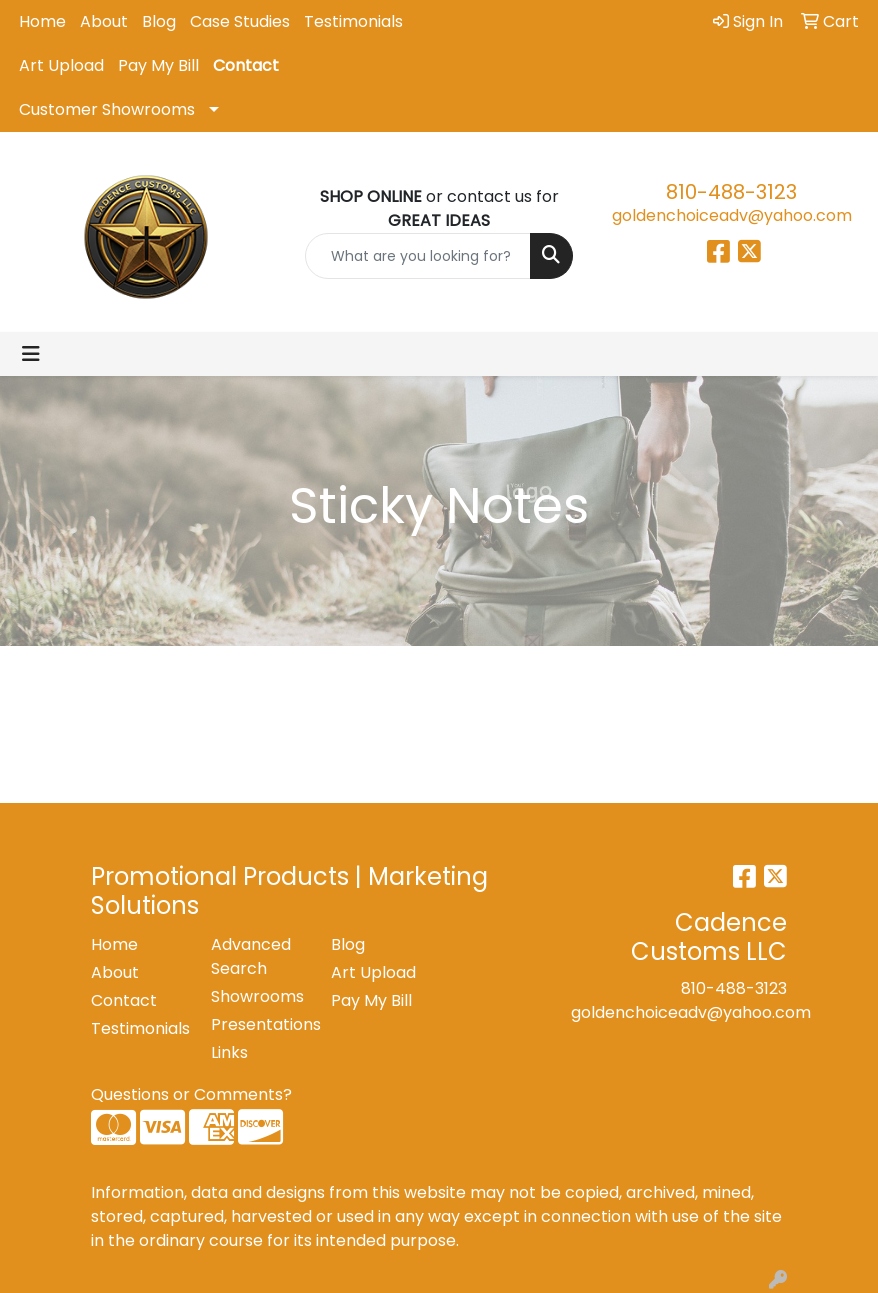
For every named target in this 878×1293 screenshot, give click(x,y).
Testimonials (353, 21)
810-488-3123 (731, 192)
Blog (159, 21)
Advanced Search (251, 956)
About (104, 21)
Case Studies (240, 21)
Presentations (259, 1024)
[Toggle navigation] (31, 354)
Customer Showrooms (107, 109)
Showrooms (257, 996)
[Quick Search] (418, 256)
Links (229, 1052)
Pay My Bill (158, 65)
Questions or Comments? (191, 1094)
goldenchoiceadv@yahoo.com (732, 215)
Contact (246, 65)
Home (42, 21)
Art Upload (61, 65)
